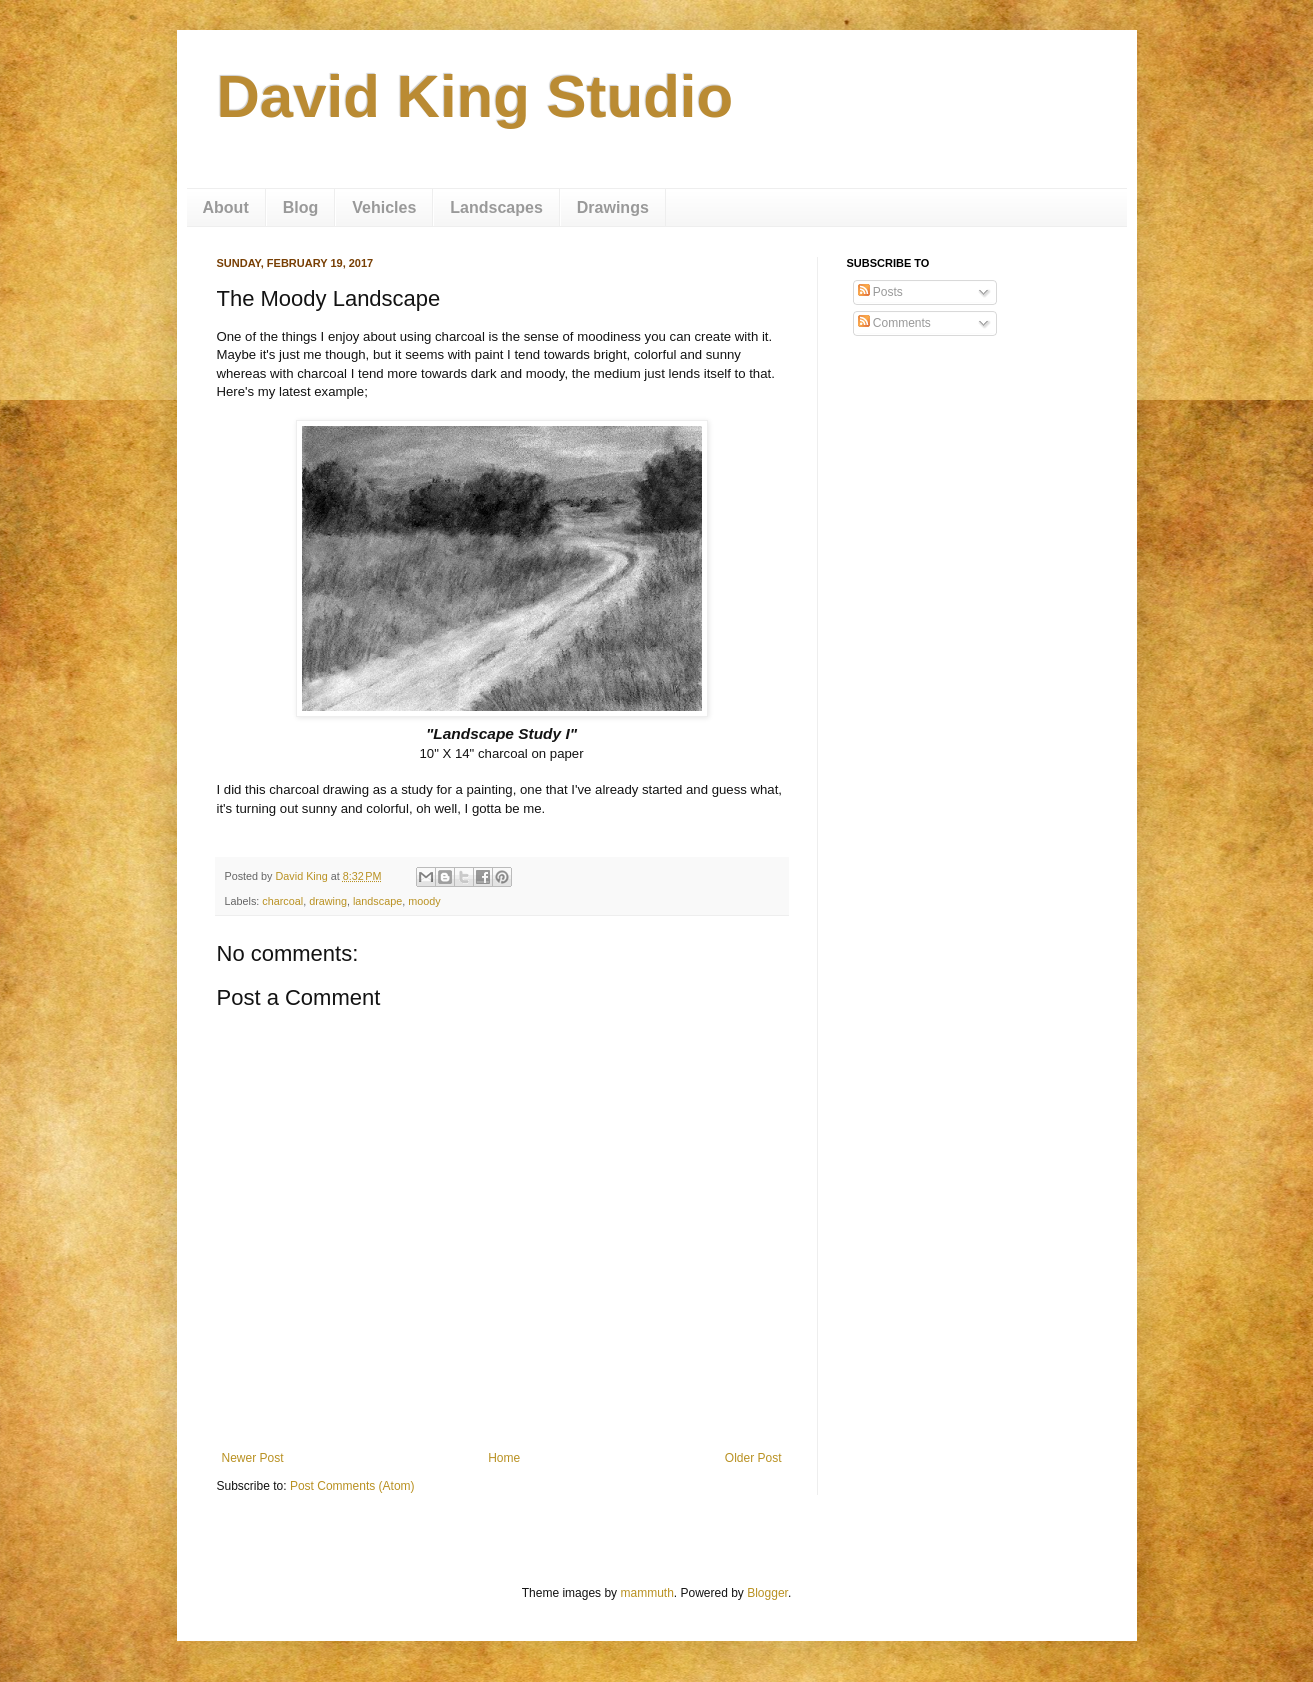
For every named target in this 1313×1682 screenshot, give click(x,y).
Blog (301, 207)
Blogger (767, 1593)
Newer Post (253, 1458)
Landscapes (496, 207)
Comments (894, 323)
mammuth (646, 1593)
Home (504, 1458)
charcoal (282, 901)
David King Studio (475, 96)
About (226, 207)
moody (424, 901)
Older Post (753, 1458)
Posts (880, 292)
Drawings (613, 207)
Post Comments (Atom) (352, 1486)
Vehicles (384, 207)
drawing (328, 901)
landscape (377, 901)
